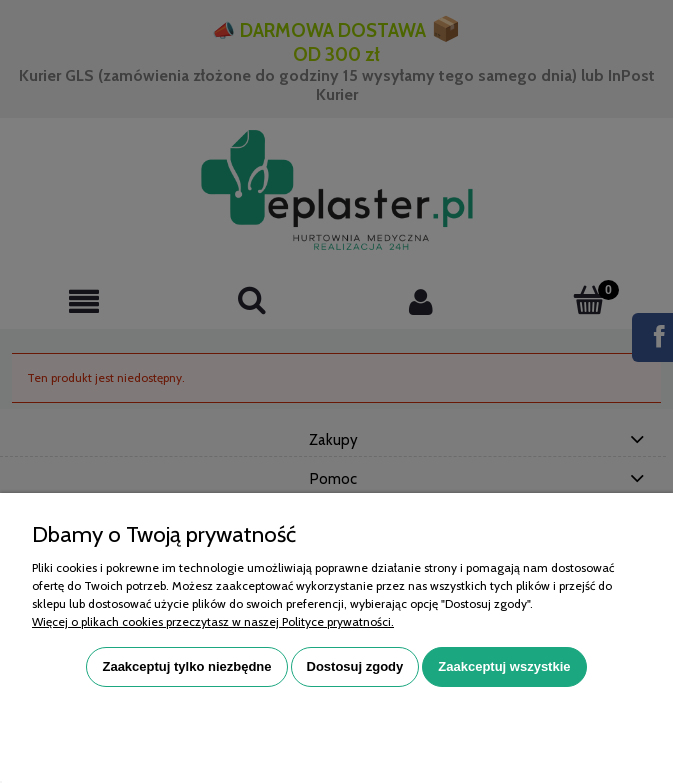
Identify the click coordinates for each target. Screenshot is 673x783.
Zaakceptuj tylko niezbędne (186, 666)
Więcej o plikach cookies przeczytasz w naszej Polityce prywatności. (213, 621)
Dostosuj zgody (355, 666)
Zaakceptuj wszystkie (504, 666)
